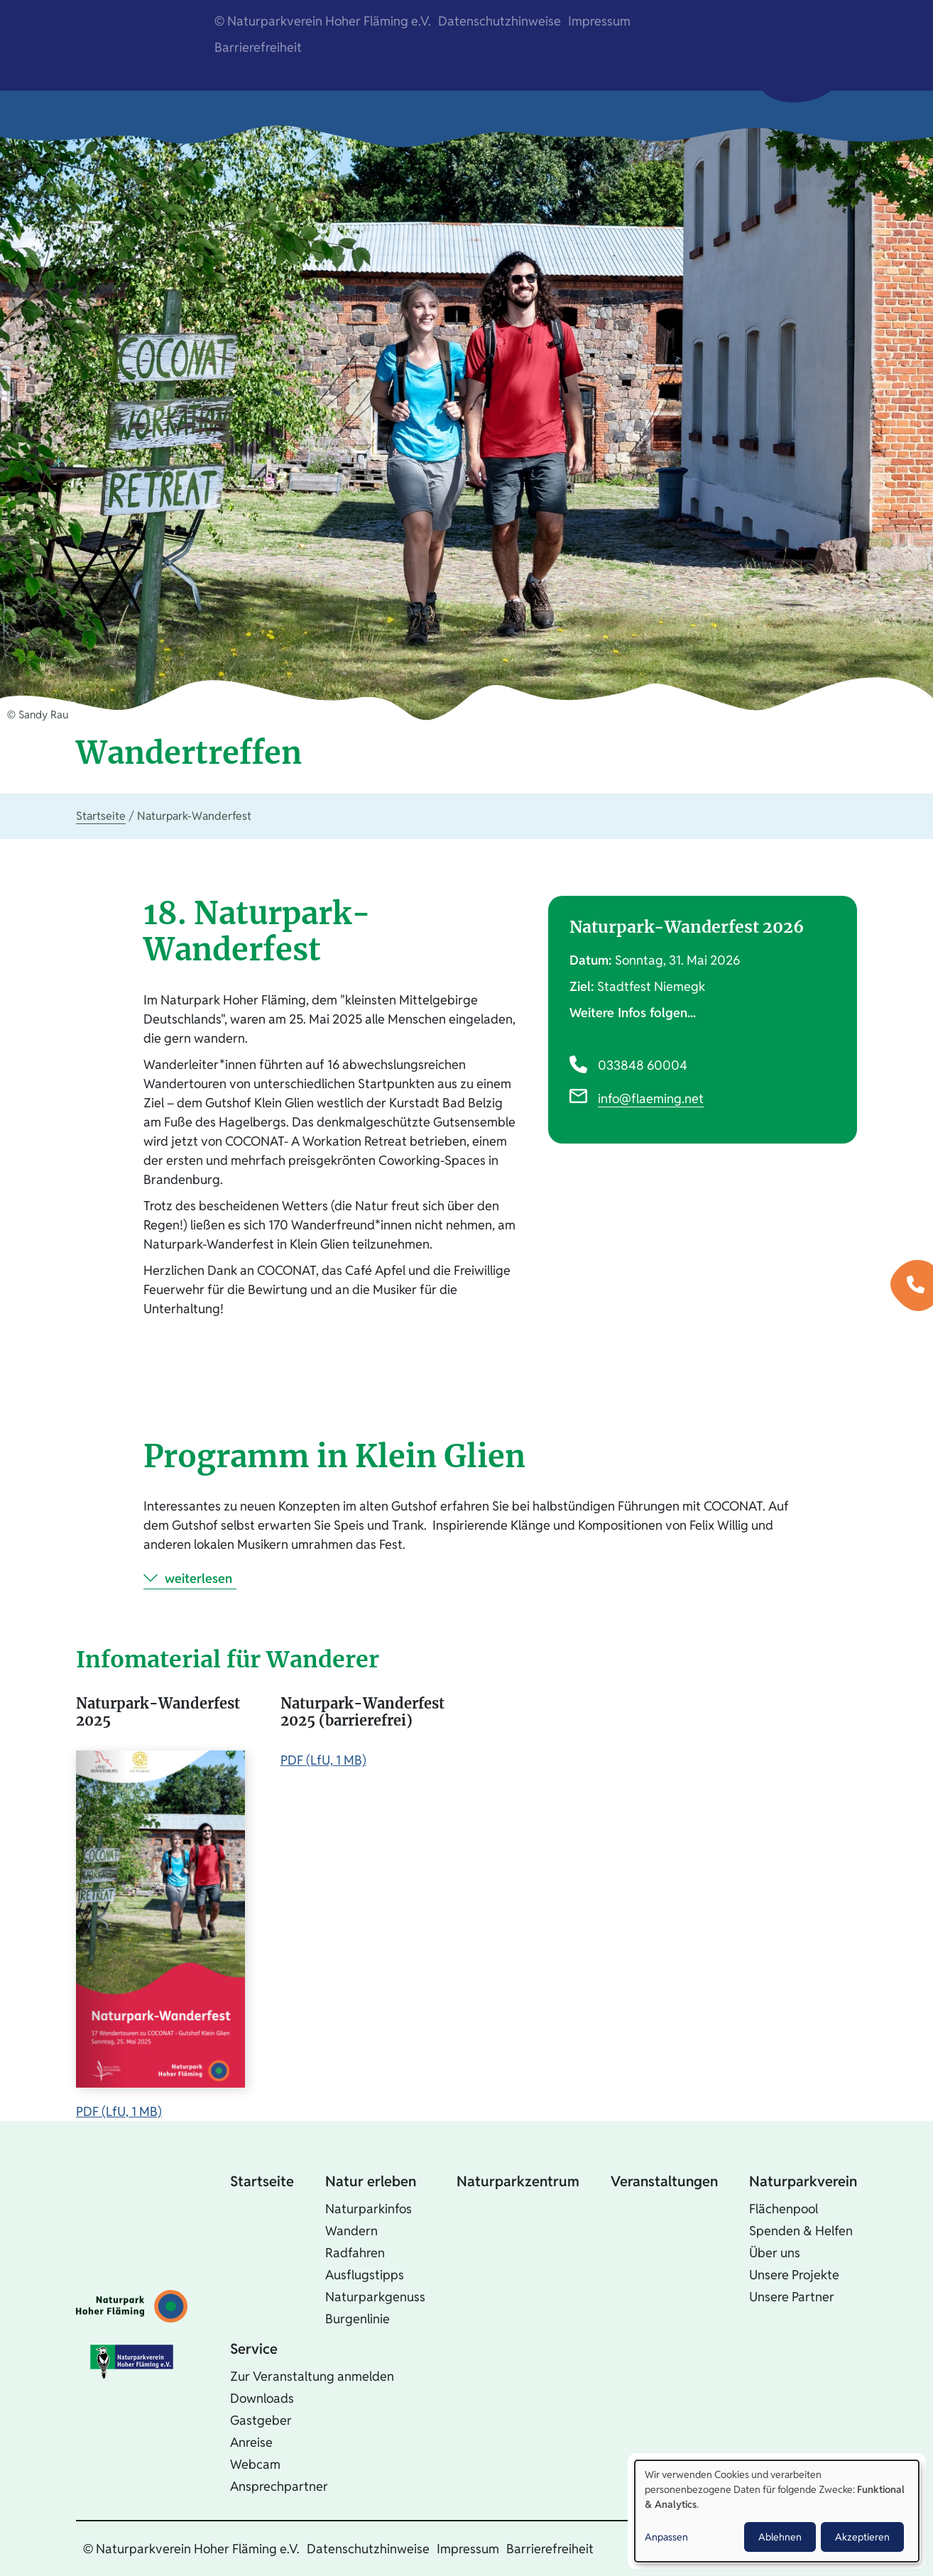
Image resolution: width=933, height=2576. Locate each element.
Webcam (255, 2464)
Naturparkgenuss (375, 2297)
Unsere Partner (791, 2297)
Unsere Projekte (794, 2275)
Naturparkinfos (368, 2208)
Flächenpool (783, 2208)
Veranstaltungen (664, 2181)
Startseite (101, 816)
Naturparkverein (803, 2181)
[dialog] (777, 2511)
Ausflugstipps (364, 2275)
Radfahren (355, 2253)
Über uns (774, 2253)
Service (254, 2349)
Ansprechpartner (279, 2486)
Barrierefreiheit (258, 47)
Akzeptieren (862, 2537)
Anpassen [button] (666, 2537)
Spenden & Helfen (801, 2231)
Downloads (262, 2398)
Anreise (251, 2442)
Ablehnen (780, 2537)
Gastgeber (261, 2420)
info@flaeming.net (651, 1098)
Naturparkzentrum (518, 2181)
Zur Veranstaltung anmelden (312, 2376)
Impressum (599, 21)
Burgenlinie (357, 2319)
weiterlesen (198, 1578)
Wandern (351, 2231)
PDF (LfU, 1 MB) (119, 2111)
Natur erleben (370, 2181)
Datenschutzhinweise (499, 21)
